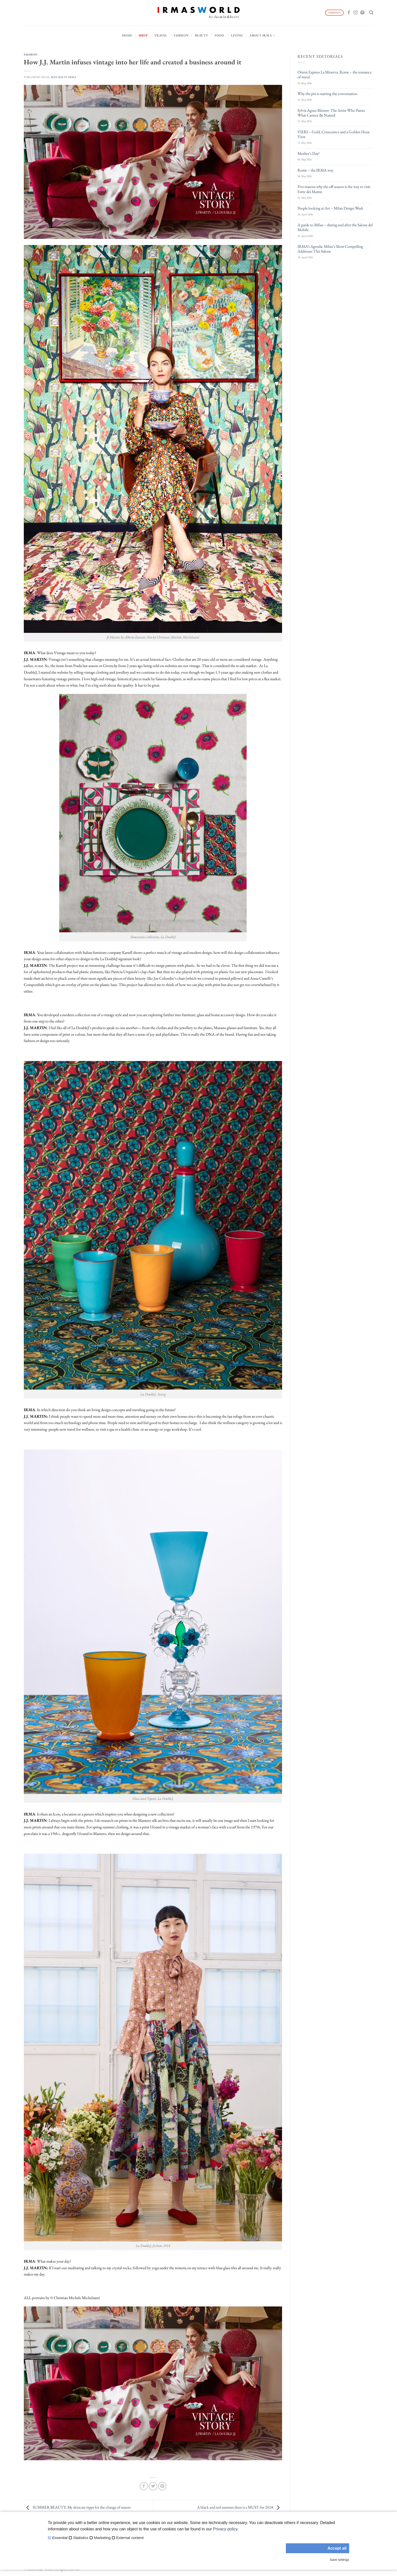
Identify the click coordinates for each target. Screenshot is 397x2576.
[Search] (371, 12)
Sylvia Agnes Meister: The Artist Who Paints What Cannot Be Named (331, 113)
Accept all (337, 2548)
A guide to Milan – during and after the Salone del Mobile (335, 227)
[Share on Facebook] (144, 2486)
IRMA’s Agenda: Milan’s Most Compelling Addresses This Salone (330, 249)
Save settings (339, 2560)
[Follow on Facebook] (349, 12)
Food (219, 35)
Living (237, 35)
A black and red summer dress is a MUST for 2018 (239, 2507)
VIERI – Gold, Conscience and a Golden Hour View (333, 134)
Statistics (80, 2537)
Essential (60, 2537)
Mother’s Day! (308, 153)
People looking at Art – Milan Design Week (330, 208)
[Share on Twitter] (153, 2486)
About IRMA (262, 35)
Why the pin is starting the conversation (327, 93)
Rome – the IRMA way (315, 170)
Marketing (102, 2537)
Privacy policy (225, 2529)
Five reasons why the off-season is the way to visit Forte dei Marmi (333, 189)
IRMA (72, 77)
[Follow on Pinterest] (362, 12)
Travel (160, 35)
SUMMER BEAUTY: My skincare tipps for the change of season (77, 2507)
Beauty (201, 35)
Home (127, 35)
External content (130, 2537)
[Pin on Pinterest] (162, 2486)
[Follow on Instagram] (355, 12)
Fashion (181, 35)
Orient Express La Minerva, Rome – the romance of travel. (334, 74)
